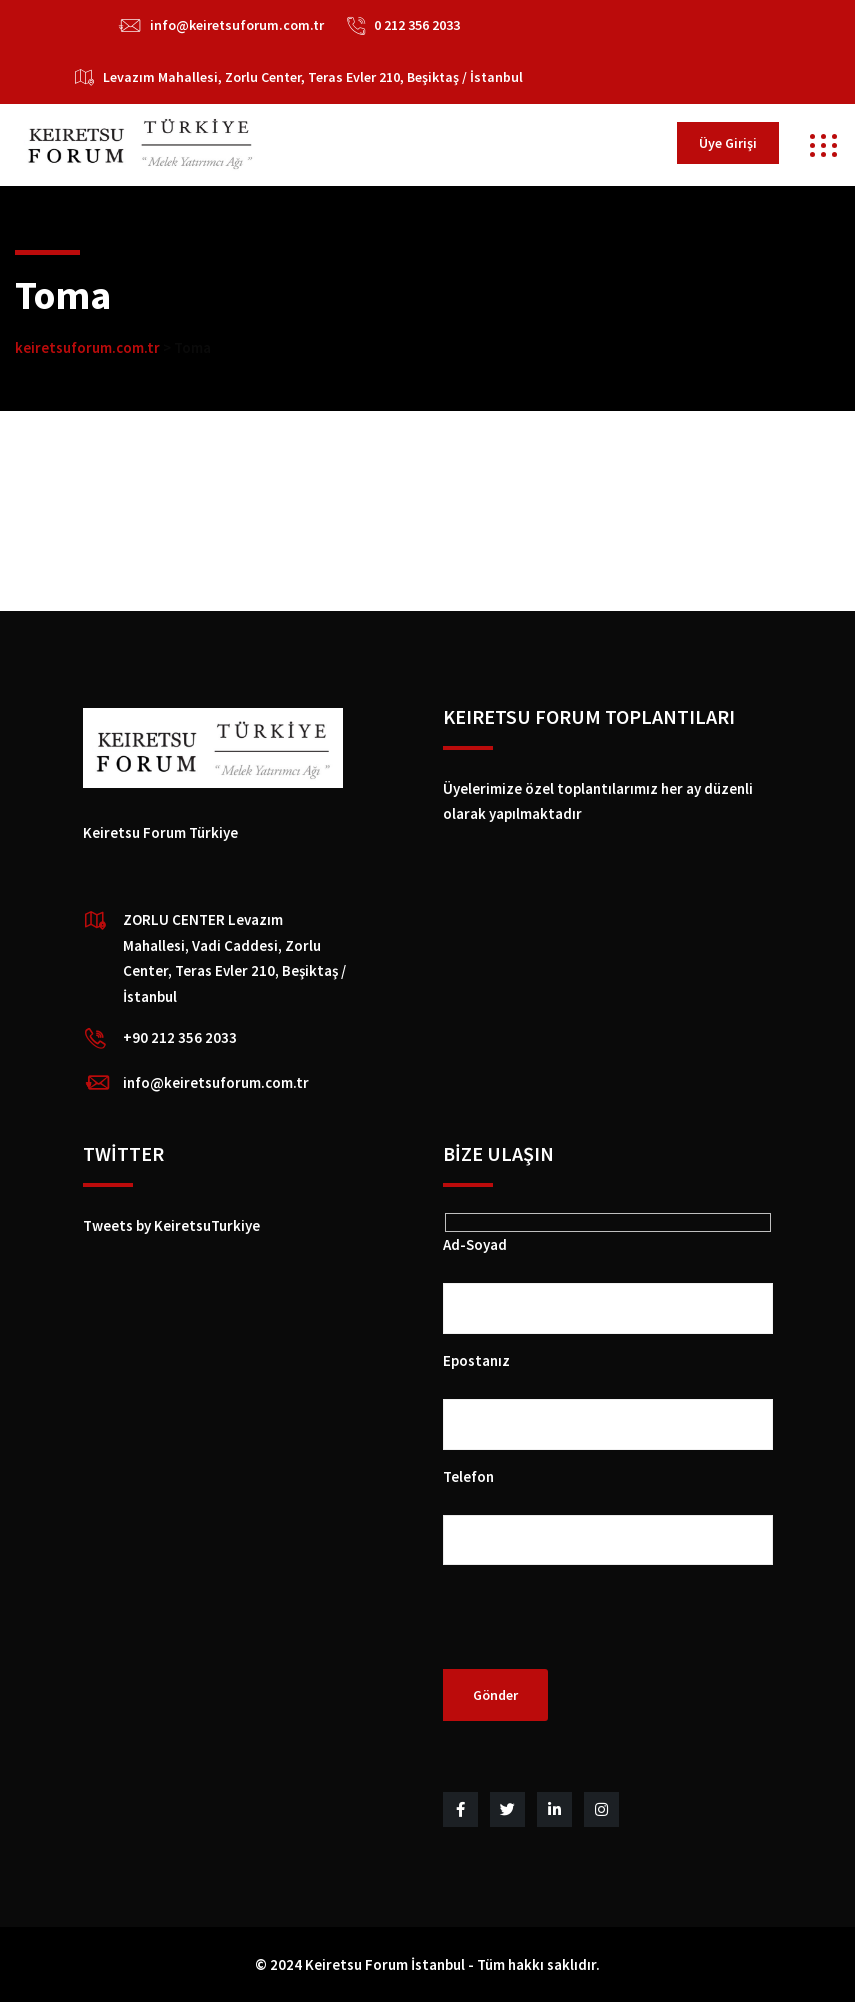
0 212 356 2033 (417, 25)
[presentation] (595, 1630)
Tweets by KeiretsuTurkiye (171, 1225)
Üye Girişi (728, 143)
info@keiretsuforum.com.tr (237, 25)
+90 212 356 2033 (180, 1037)
